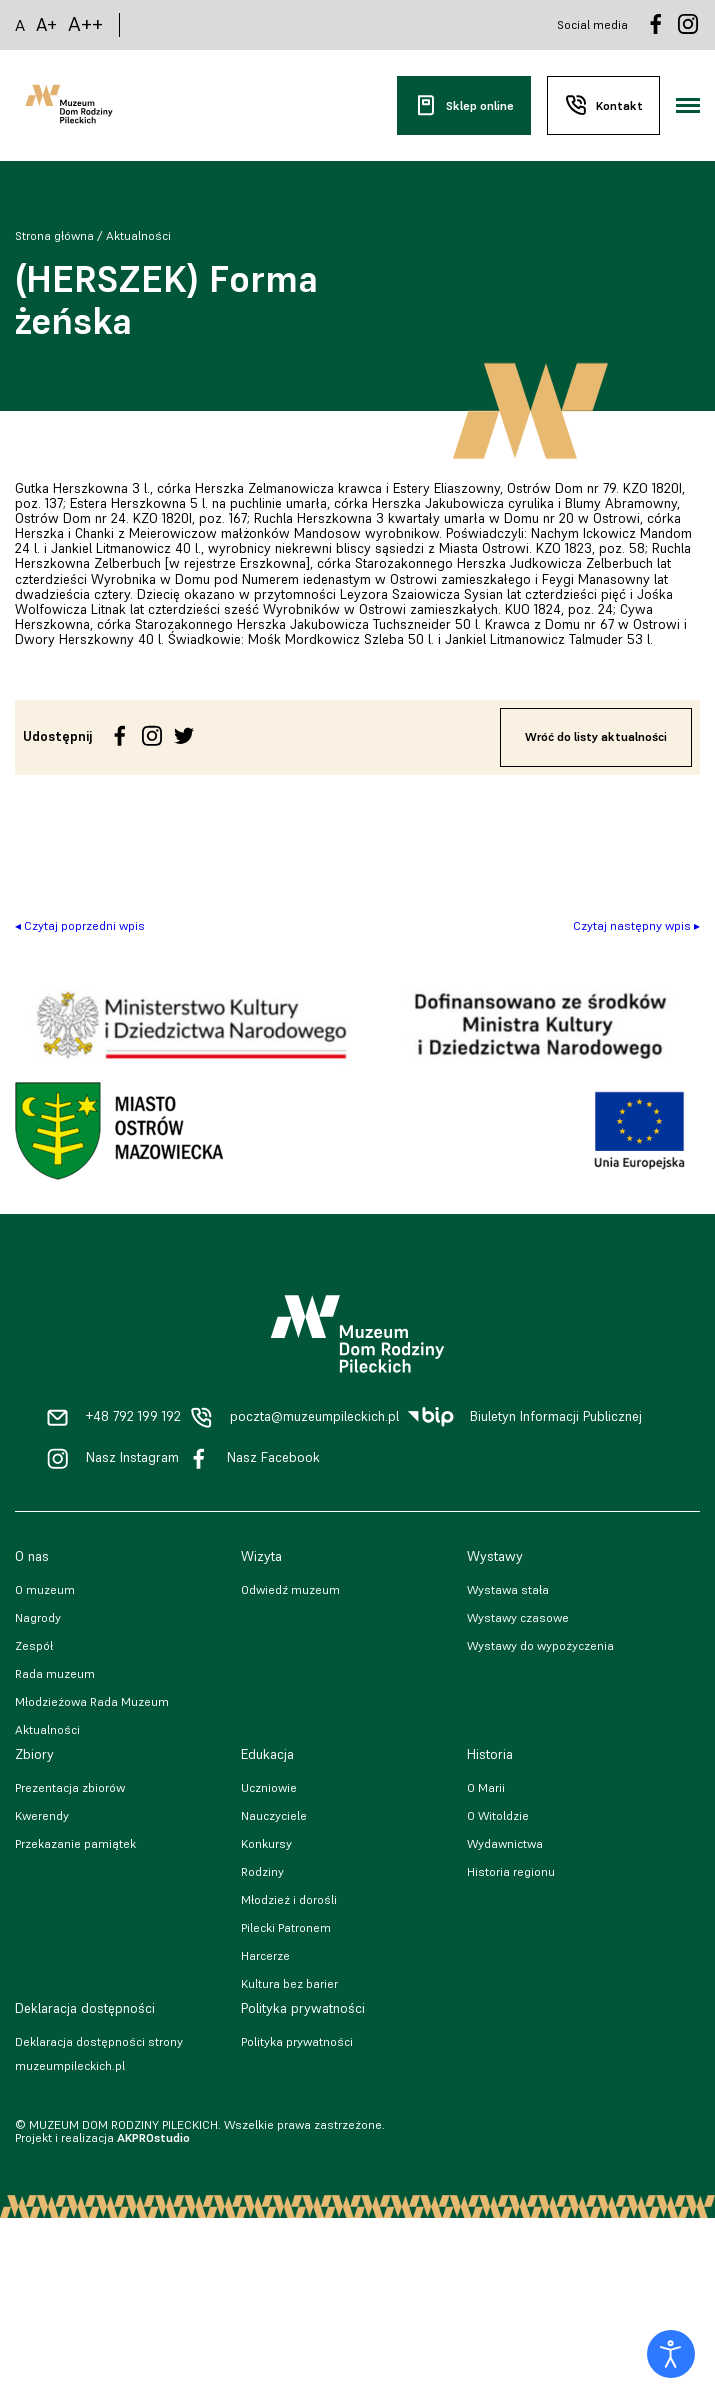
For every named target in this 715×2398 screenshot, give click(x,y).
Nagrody (38, 1617)
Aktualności (138, 235)
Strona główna (54, 235)
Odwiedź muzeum (290, 1589)
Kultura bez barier (289, 1983)
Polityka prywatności (297, 2041)
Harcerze (265, 1955)
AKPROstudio (153, 2137)
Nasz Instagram (132, 1457)
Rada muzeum (55, 1673)
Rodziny (262, 1871)
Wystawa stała (508, 1589)
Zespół (34, 1645)
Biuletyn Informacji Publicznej (556, 1416)
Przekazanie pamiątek (75, 1843)
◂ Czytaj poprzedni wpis (80, 925)
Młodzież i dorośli (289, 1899)
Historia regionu (511, 1871)
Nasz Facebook (273, 1457)
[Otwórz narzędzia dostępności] (671, 2354)
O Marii (486, 1787)
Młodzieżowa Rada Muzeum (92, 1701)
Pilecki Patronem (286, 1927)
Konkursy (266, 1843)
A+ (46, 24)
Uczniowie (269, 1787)
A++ (85, 24)
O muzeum (45, 1589)
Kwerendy (42, 1815)
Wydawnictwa (505, 1843)
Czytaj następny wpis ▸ (636, 925)
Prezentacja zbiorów (70, 1787)
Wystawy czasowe (518, 1617)
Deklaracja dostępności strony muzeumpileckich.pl (99, 2053)
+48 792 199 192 (133, 1416)
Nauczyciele (274, 1815)
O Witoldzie (498, 1815)
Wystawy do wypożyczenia (540, 1645)
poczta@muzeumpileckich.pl (314, 1416)
